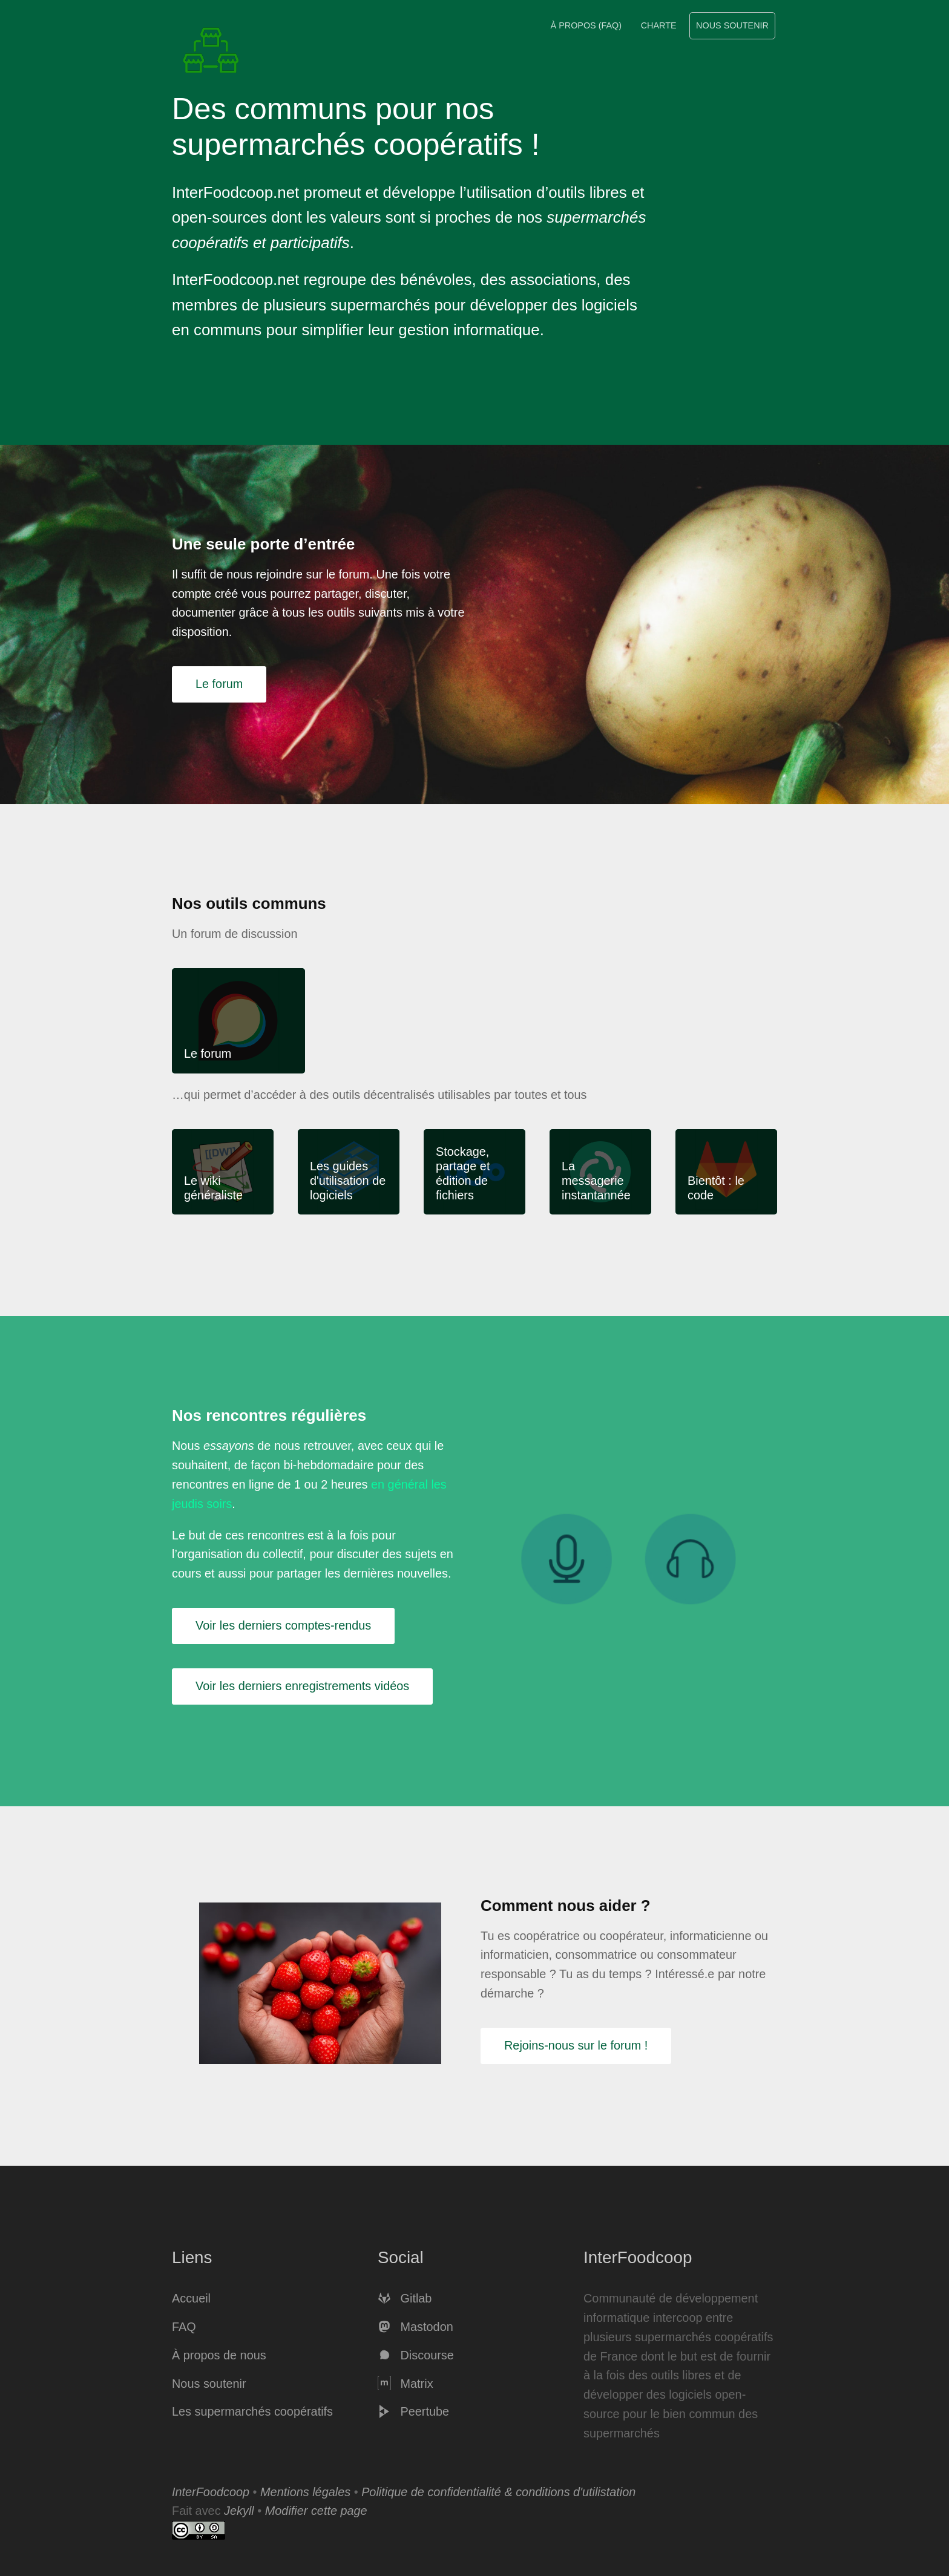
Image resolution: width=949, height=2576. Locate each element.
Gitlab (405, 2298)
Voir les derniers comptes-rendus (283, 1625)
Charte (659, 25)
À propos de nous (219, 2355)
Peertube (413, 2411)
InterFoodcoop (210, 2492)
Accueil (191, 2298)
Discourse (416, 2355)
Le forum (219, 683)
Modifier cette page (316, 2510)
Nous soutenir (732, 25)
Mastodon (415, 2326)
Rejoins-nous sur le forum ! (576, 2045)
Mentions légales (305, 2492)
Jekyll (239, 2510)
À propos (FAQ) (586, 25)
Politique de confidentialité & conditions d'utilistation (498, 2492)
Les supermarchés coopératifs (252, 2411)
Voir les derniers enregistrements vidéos (302, 1686)
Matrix (405, 2383)
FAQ (184, 2326)
